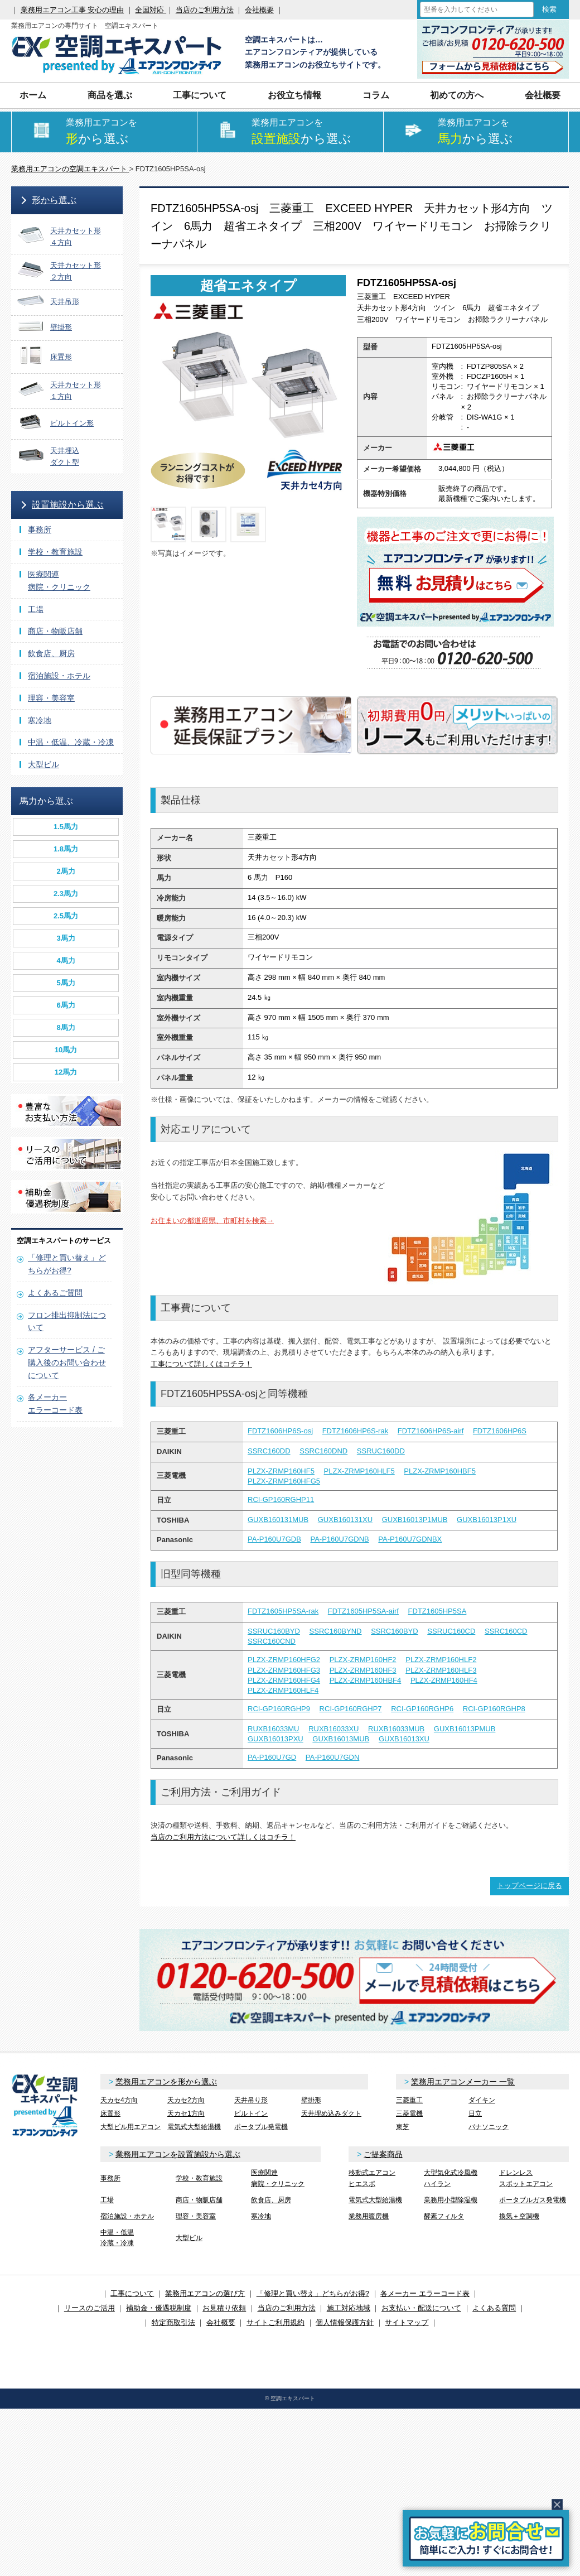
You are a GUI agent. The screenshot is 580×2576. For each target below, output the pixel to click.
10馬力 (66, 1050)
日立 (475, 2113)
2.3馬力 (66, 893)
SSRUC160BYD (274, 1631)
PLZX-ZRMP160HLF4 (283, 1690)
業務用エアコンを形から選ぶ (166, 2081)
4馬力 (65, 960)
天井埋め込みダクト (331, 2113)
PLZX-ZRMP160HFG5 (284, 1481)
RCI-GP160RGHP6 (422, 1709)
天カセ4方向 (119, 2100)
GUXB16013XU (404, 1739)
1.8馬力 (66, 849)
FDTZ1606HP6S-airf (430, 1431)
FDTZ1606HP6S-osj (280, 1431)
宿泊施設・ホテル (59, 675)
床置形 (110, 2113)
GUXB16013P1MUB (415, 1519)
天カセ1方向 (186, 2113)
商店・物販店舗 (55, 631)
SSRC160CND (272, 1641)
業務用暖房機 (369, 2216)
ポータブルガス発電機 (532, 2200)
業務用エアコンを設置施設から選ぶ (177, 2154)
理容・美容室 (51, 698)
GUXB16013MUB (340, 1739)
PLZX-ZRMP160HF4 (443, 1680)
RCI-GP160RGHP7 (351, 1709)
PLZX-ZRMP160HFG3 (284, 1670)
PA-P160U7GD (272, 1757)
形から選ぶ (54, 200)
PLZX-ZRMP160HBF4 (366, 1680)
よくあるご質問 (55, 1292)
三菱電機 (409, 2113)
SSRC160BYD (394, 1631)
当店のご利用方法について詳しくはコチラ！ (223, 1837)
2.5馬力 (66, 916)
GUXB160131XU (345, 1519)
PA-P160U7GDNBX (410, 1539)
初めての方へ (457, 95)
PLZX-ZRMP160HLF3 (440, 1670)
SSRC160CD (506, 1631)
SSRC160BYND (336, 1631)
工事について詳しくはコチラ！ (201, 1364)
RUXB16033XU (333, 1729)
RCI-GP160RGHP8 (494, 1709)
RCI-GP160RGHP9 (279, 1709)
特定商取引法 (173, 2322)
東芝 (402, 2127)
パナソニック (488, 2127)
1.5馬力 (66, 826)
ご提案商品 (383, 2154)
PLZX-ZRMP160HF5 (281, 1471)
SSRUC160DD (381, 1451)
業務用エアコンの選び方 (205, 2293)
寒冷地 (39, 720)
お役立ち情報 (294, 95)
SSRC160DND (323, 1451)
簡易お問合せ (486, 2538)
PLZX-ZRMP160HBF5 (440, 1471)
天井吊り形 (251, 2100)
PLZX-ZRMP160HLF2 (440, 1659)
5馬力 (65, 983)
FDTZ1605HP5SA (437, 1611)
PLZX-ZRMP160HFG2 (284, 1659)
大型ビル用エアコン (130, 2127)
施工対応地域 (348, 2308)
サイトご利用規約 (275, 2322)
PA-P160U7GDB (274, 1539)
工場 (36, 609)
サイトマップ (406, 2322)
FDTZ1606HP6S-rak (355, 1431)
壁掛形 (311, 2100)
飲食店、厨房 (51, 653)
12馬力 (66, 1072)
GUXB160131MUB (278, 1519)
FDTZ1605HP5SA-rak (283, 1611)
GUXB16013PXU (275, 1739)
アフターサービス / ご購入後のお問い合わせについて (67, 1362)
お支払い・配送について (421, 2308)
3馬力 (65, 938)
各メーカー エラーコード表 (425, 2293)
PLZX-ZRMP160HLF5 (359, 1471)
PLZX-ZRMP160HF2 (363, 1659)
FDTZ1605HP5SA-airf (363, 1611)
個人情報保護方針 (345, 2322)
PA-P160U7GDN (333, 1757)
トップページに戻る (529, 1885)
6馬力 (65, 1005)
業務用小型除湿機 (450, 2200)
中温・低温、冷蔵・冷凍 (71, 742)
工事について (199, 95)
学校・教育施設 (55, 551)
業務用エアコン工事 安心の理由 (72, 10)
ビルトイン (251, 2113)
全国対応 (150, 10)
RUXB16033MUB (396, 1729)
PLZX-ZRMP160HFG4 (284, 1680)
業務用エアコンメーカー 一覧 (463, 2081)
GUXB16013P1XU (486, 1519)
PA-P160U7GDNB (339, 1539)
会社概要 (259, 10)
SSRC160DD (269, 1451)
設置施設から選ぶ (67, 504)
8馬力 (65, 1027)
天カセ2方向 (186, 2100)
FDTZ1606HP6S (499, 1431)
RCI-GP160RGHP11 (281, 1499)
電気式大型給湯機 (194, 2127)
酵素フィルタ (444, 2216)
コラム (375, 95)
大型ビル (43, 764)
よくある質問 (494, 2308)
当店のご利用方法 (205, 10)
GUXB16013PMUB (465, 1729)
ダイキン (481, 2100)
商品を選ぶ (110, 95)
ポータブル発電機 (261, 2127)
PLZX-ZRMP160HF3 (363, 1670)
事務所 (39, 529)
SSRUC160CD (451, 1631)
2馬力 (65, 871)
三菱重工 (409, 2100)
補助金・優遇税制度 (158, 2308)
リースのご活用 (89, 2308)
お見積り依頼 (224, 2308)
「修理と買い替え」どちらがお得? (313, 2293)
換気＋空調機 (519, 2216)
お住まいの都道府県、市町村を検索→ (212, 1220)
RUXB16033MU (273, 1729)
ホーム (33, 95)
